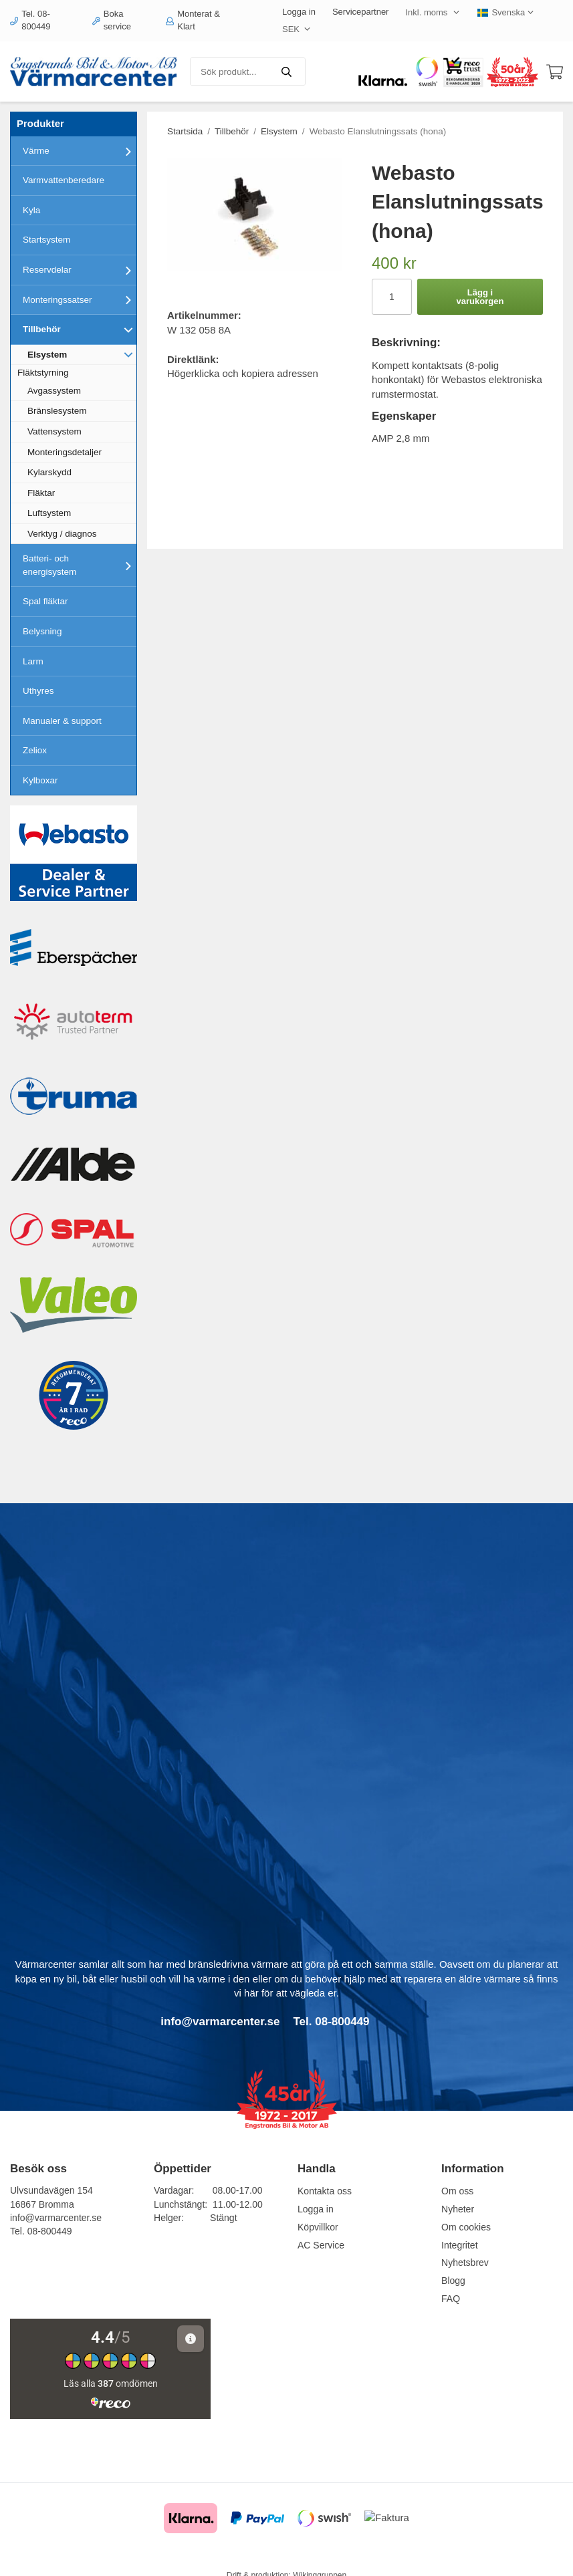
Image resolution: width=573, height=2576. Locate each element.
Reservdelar (79, 270)
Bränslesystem (57, 411)
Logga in (299, 12)
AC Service (321, 2245)
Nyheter (457, 2209)
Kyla (31, 210)
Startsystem (46, 240)
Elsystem (81, 354)
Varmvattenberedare (63, 180)
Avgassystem (54, 391)
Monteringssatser (79, 299)
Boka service (111, 20)
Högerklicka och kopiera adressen (242, 373)
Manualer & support (62, 721)
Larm (33, 661)
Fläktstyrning (43, 373)
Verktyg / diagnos (62, 534)
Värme (79, 151)
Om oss (457, 2191)
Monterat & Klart (193, 20)
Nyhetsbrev (465, 2262)
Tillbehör (79, 329)
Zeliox (35, 750)
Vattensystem (54, 431)
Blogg (453, 2280)
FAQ (450, 2298)
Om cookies (466, 2227)
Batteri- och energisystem (79, 565)
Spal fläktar (45, 601)
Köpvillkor (318, 2227)
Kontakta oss (325, 2191)
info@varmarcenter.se (56, 2217)
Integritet (459, 2245)
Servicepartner (360, 12)
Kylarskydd (49, 472)
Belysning (42, 631)
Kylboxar (40, 780)
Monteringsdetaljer (64, 452)
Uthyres (38, 691)
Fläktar (41, 493)
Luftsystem (49, 513)
